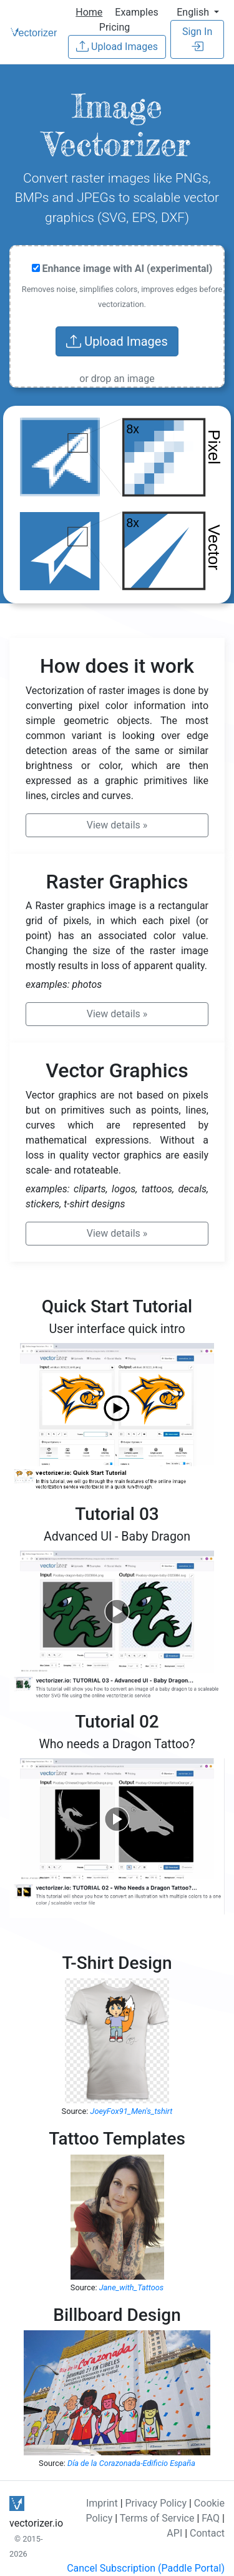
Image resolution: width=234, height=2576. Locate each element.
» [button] (117, 825)
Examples (136, 12)
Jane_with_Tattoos (131, 2287)
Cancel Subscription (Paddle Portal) (146, 2568)
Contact (207, 2533)
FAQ (211, 2518)
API (174, 2533)
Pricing (114, 27)
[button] (198, 12)
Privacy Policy (156, 2503)
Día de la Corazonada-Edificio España (131, 2463)
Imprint (102, 2503)
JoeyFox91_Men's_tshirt (131, 2111)
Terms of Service (157, 2518)
